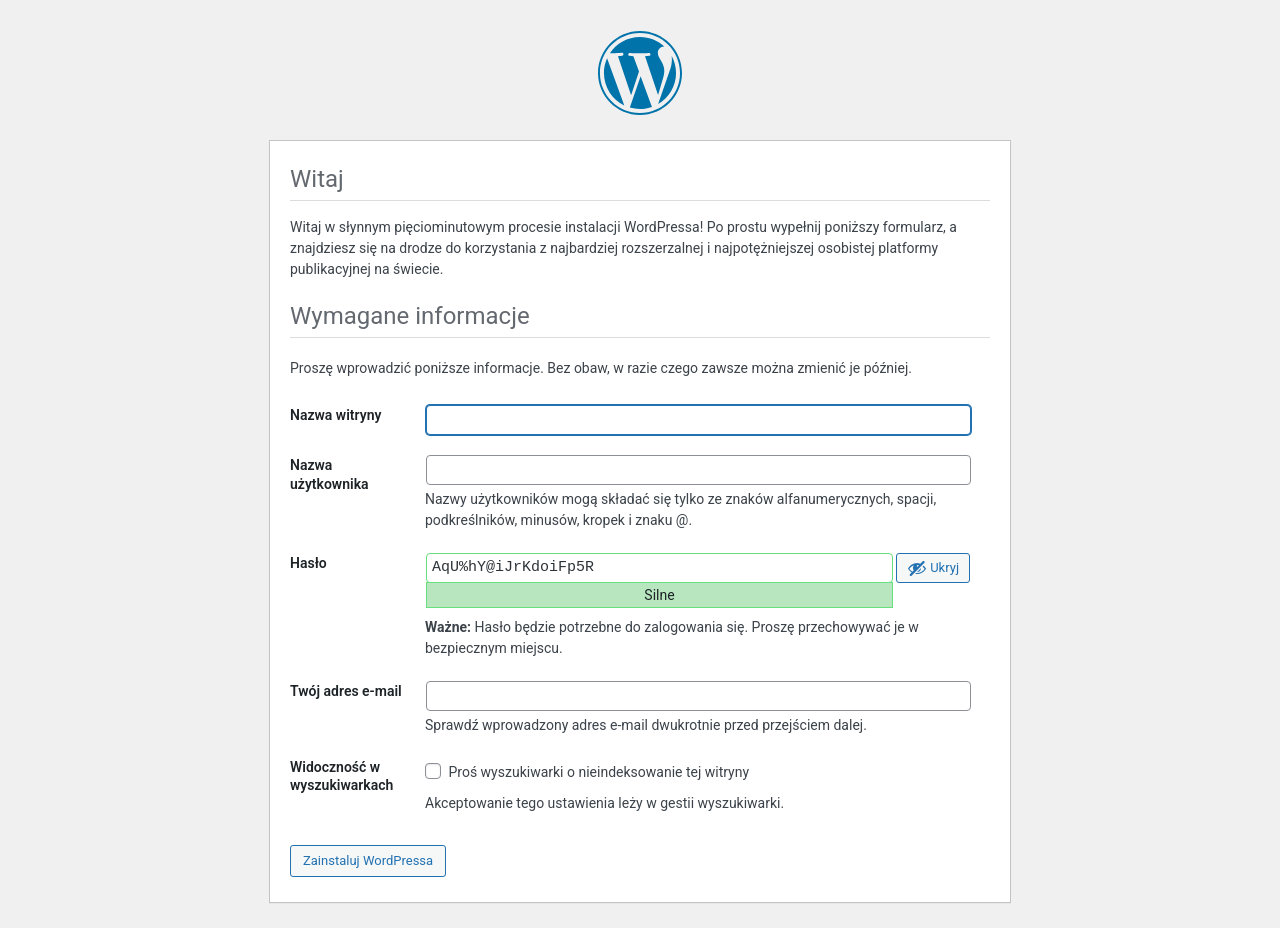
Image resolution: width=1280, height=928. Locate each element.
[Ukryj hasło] (933, 568)
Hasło (308, 563)
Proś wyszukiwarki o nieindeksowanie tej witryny (587, 771)
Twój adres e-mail (346, 691)
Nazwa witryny (335, 415)
